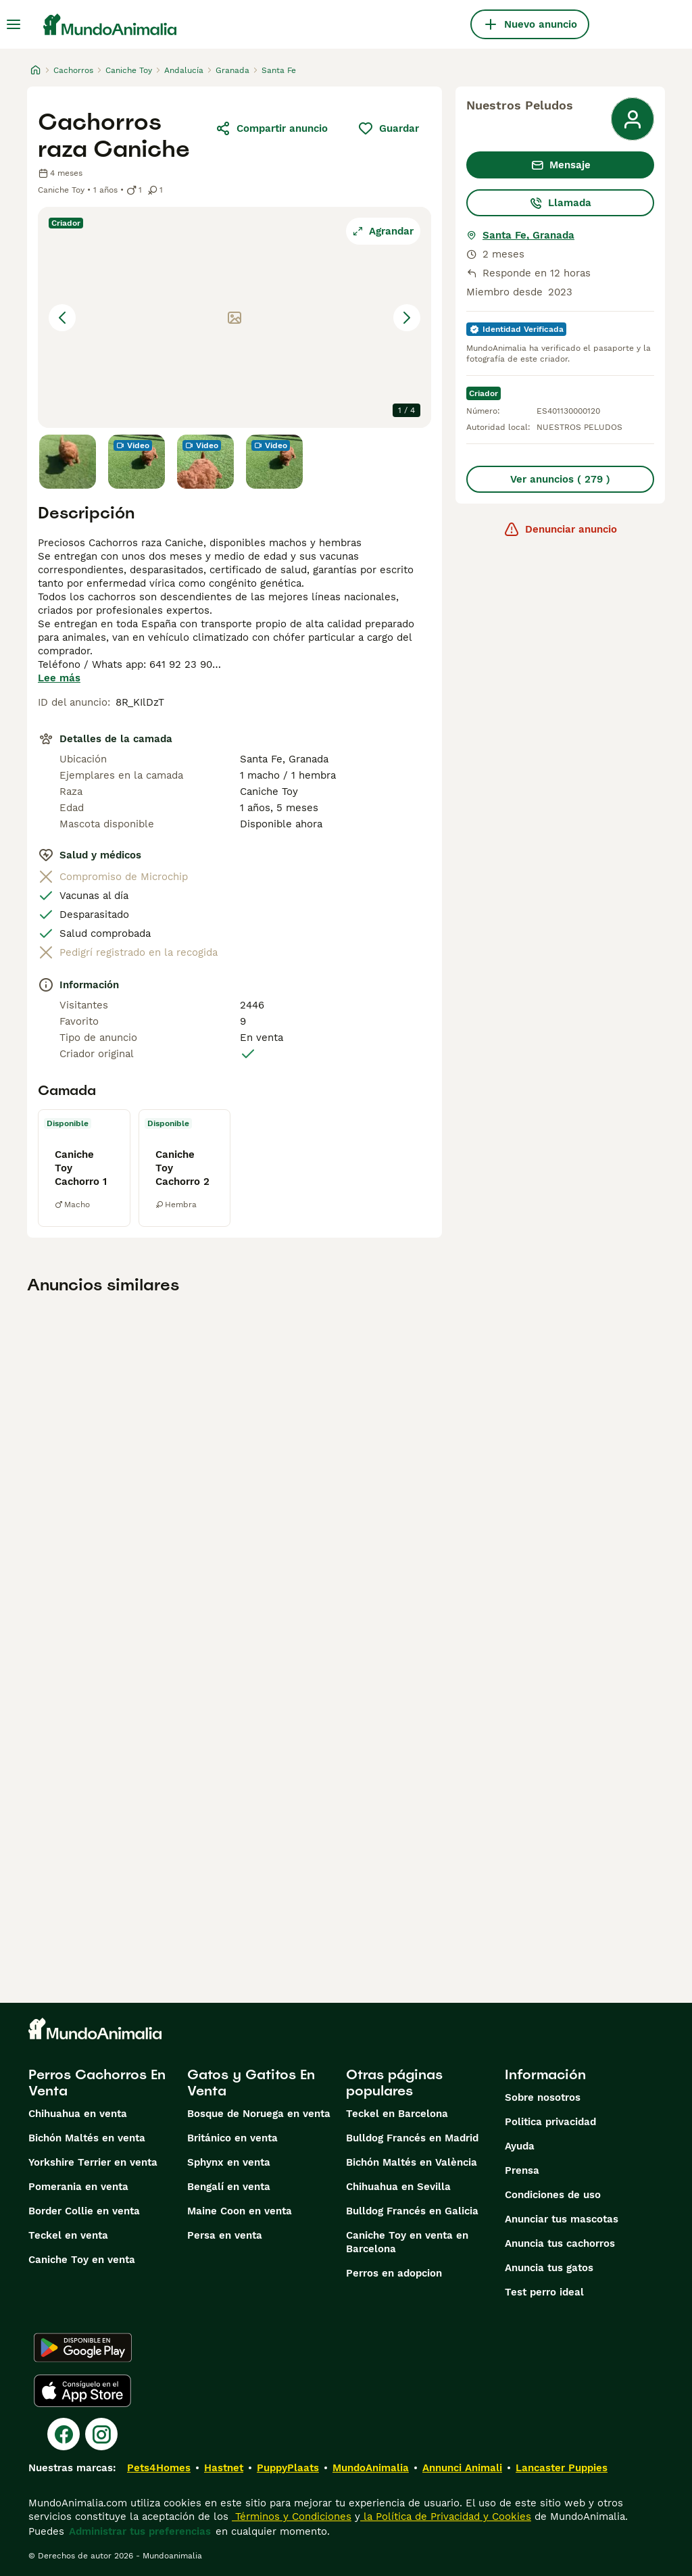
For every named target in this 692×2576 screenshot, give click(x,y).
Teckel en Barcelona (397, 2114)
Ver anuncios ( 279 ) (560, 479)
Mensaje (560, 165)
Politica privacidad (550, 2122)
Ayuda (520, 2146)
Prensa (522, 2170)
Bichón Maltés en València (411, 2162)
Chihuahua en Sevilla (398, 2187)
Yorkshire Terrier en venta (92, 2162)
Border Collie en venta (84, 2211)
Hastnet (223, 2468)
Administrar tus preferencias (140, 2531)
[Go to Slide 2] (136, 461)
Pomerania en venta (78, 2187)
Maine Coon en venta (239, 2211)
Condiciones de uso (553, 2195)
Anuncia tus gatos (549, 2268)
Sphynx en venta (228, 2162)
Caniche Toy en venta (81, 2260)
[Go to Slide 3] (205, 461)
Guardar (388, 128)
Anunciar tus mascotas (561, 2219)
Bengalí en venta (228, 2187)
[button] (234, 317)
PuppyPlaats (288, 2468)
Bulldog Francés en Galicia (412, 2211)
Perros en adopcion (394, 2273)
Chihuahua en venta (77, 2114)
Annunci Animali (462, 2468)
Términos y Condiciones (291, 2516)
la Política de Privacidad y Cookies (445, 2516)
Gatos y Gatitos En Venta (251, 2082)
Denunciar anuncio (560, 529)
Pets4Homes (159, 2468)
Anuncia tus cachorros (560, 2243)
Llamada (560, 203)
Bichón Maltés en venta (86, 2138)
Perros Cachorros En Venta (97, 2082)
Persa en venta (224, 2235)
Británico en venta (232, 2138)
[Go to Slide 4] (274, 461)
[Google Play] (83, 2347)
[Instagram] (101, 2434)
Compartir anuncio (271, 128)
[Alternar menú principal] (13, 24)
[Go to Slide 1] (67, 461)
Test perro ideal (544, 2292)
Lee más (59, 678)
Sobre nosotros (542, 2097)
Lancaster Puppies (562, 2468)
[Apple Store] (82, 2391)
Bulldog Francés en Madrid (412, 2138)
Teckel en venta (68, 2235)
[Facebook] (63, 2434)
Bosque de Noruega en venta (258, 2114)
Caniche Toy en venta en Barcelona (407, 2242)
